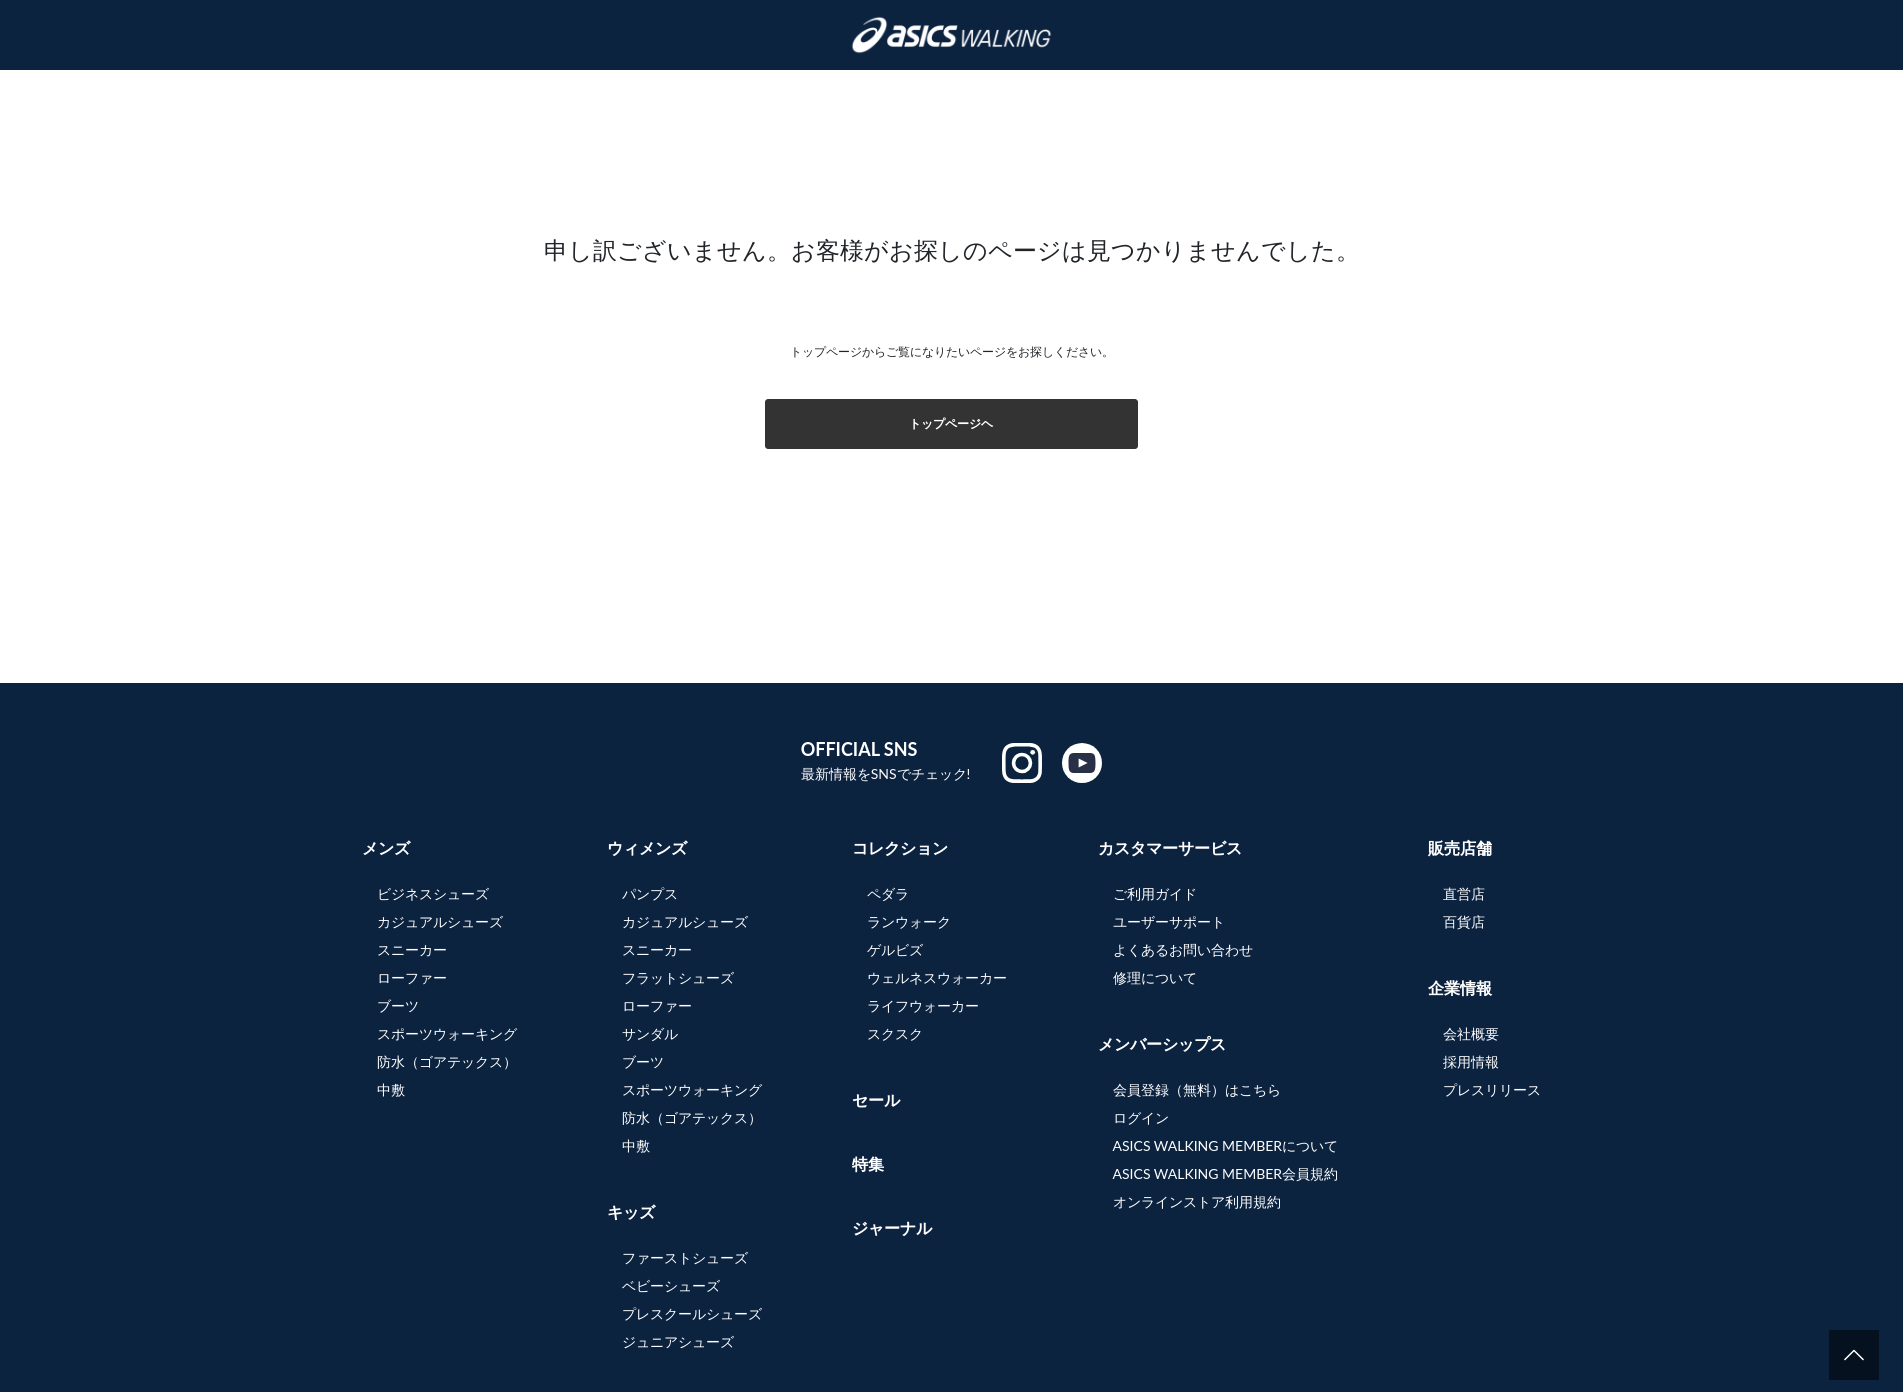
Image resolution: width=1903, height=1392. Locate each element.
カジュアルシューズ (440, 921)
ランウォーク (909, 921)
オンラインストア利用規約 (1197, 1201)
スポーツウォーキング (447, 1033)
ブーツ (398, 1005)
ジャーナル (892, 1227)
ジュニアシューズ (678, 1341)
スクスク (895, 1033)
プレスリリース (1492, 1089)
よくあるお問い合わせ (1183, 949)
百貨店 (1464, 921)
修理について (1155, 977)
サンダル (650, 1033)
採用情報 (1471, 1061)
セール (876, 1099)
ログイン (1141, 1117)
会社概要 (1471, 1033)
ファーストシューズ (685, 1257)
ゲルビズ (895, 949)
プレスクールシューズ (692, 1313)
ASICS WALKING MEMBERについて (1226, 1145)
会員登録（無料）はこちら (1197, 1089)
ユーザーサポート (1169, 921)
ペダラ (888, 893)
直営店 (1464, 893)
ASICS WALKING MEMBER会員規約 (1226, 1173)
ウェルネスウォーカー (937, 977)
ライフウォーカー (923, 1005)
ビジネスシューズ (433, 893)
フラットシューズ (678, 977)
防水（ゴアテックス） (447, 1061)
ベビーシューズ (671, 1285)
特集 (868, 1163)
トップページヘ (951, 423)
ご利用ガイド (1155, 893)
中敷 (391, 1089)
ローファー (412, 977)
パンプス (650, 893)
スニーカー (412, 949)
